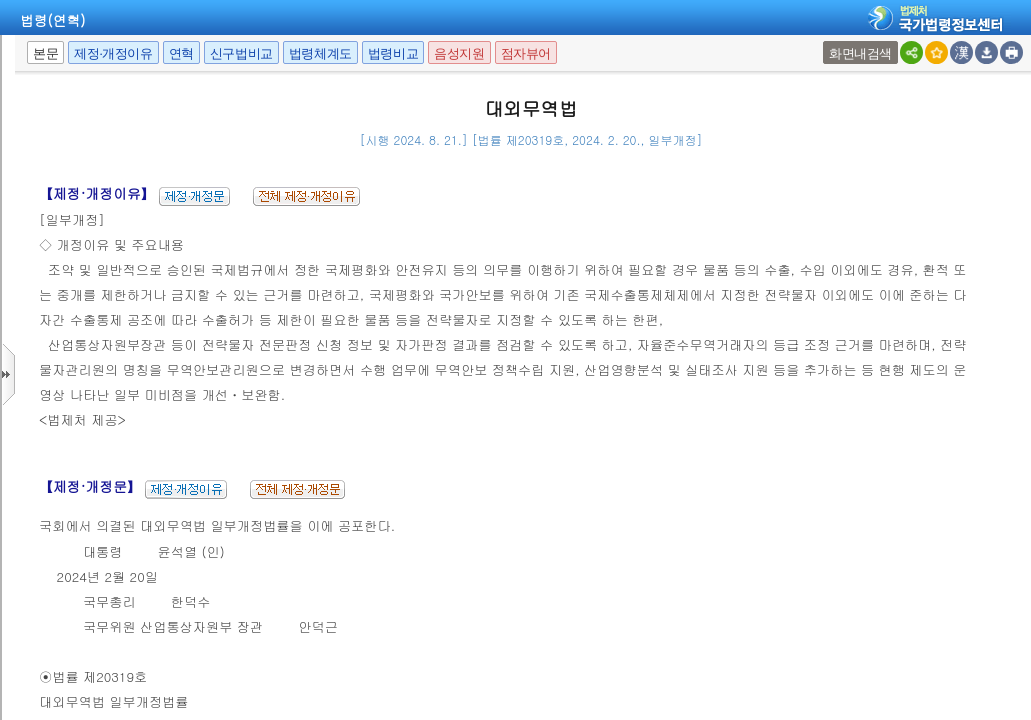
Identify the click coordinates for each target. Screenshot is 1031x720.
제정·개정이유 (113, 53)
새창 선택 (825, 41)
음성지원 (459, 53)
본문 (45, 53)
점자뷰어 (526, 53)
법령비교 (393, 53)
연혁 (181, 53)
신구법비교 (241, 53)
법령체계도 (320, 53)
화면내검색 (860, 53)
